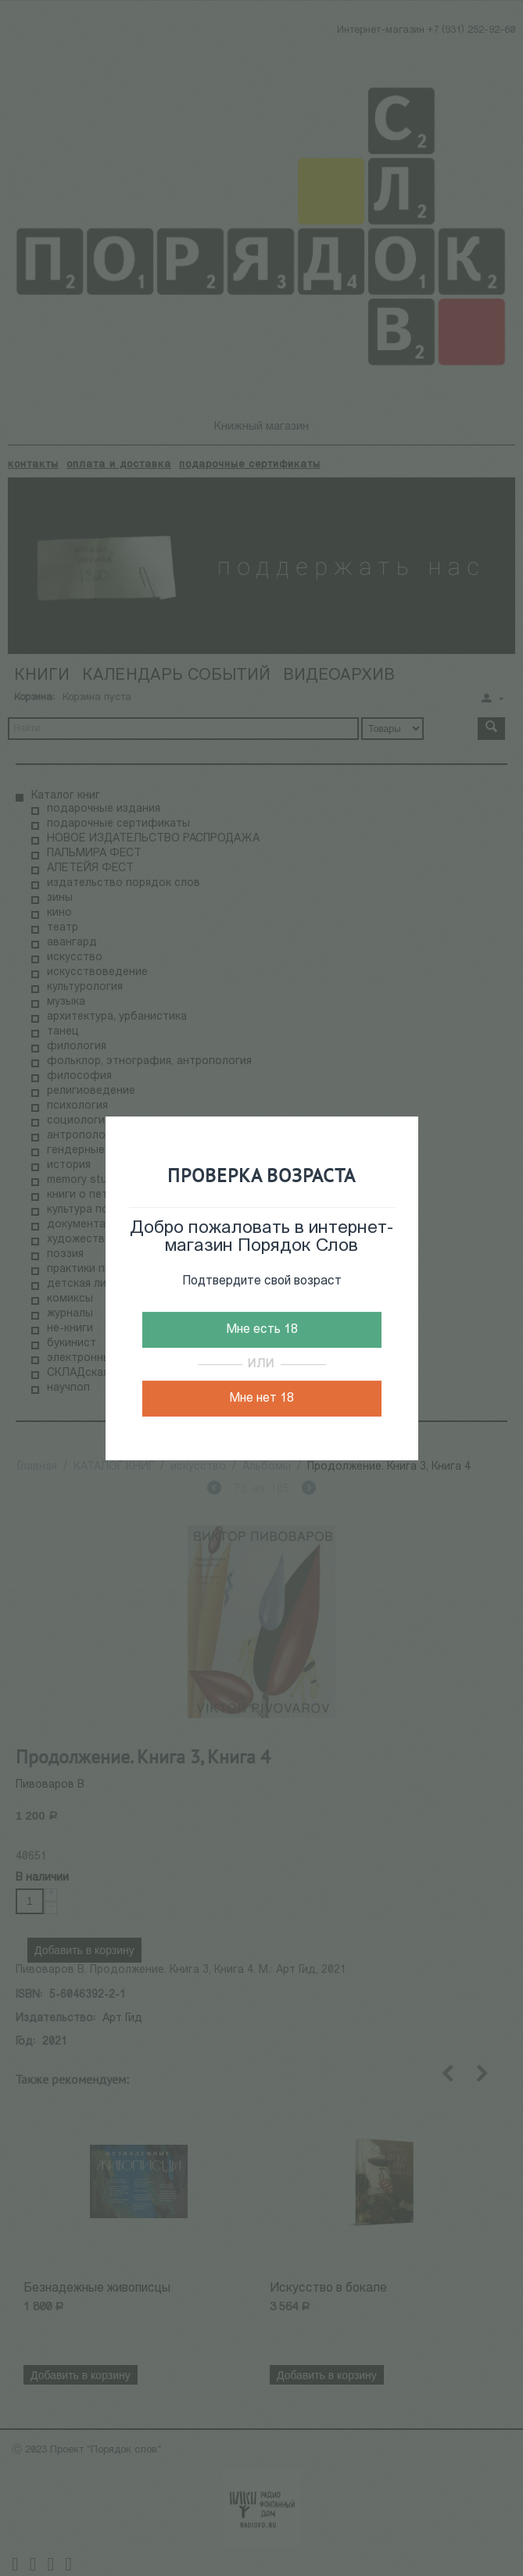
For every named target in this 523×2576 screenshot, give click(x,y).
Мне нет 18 (261, 1398)
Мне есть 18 (262, 1330)
